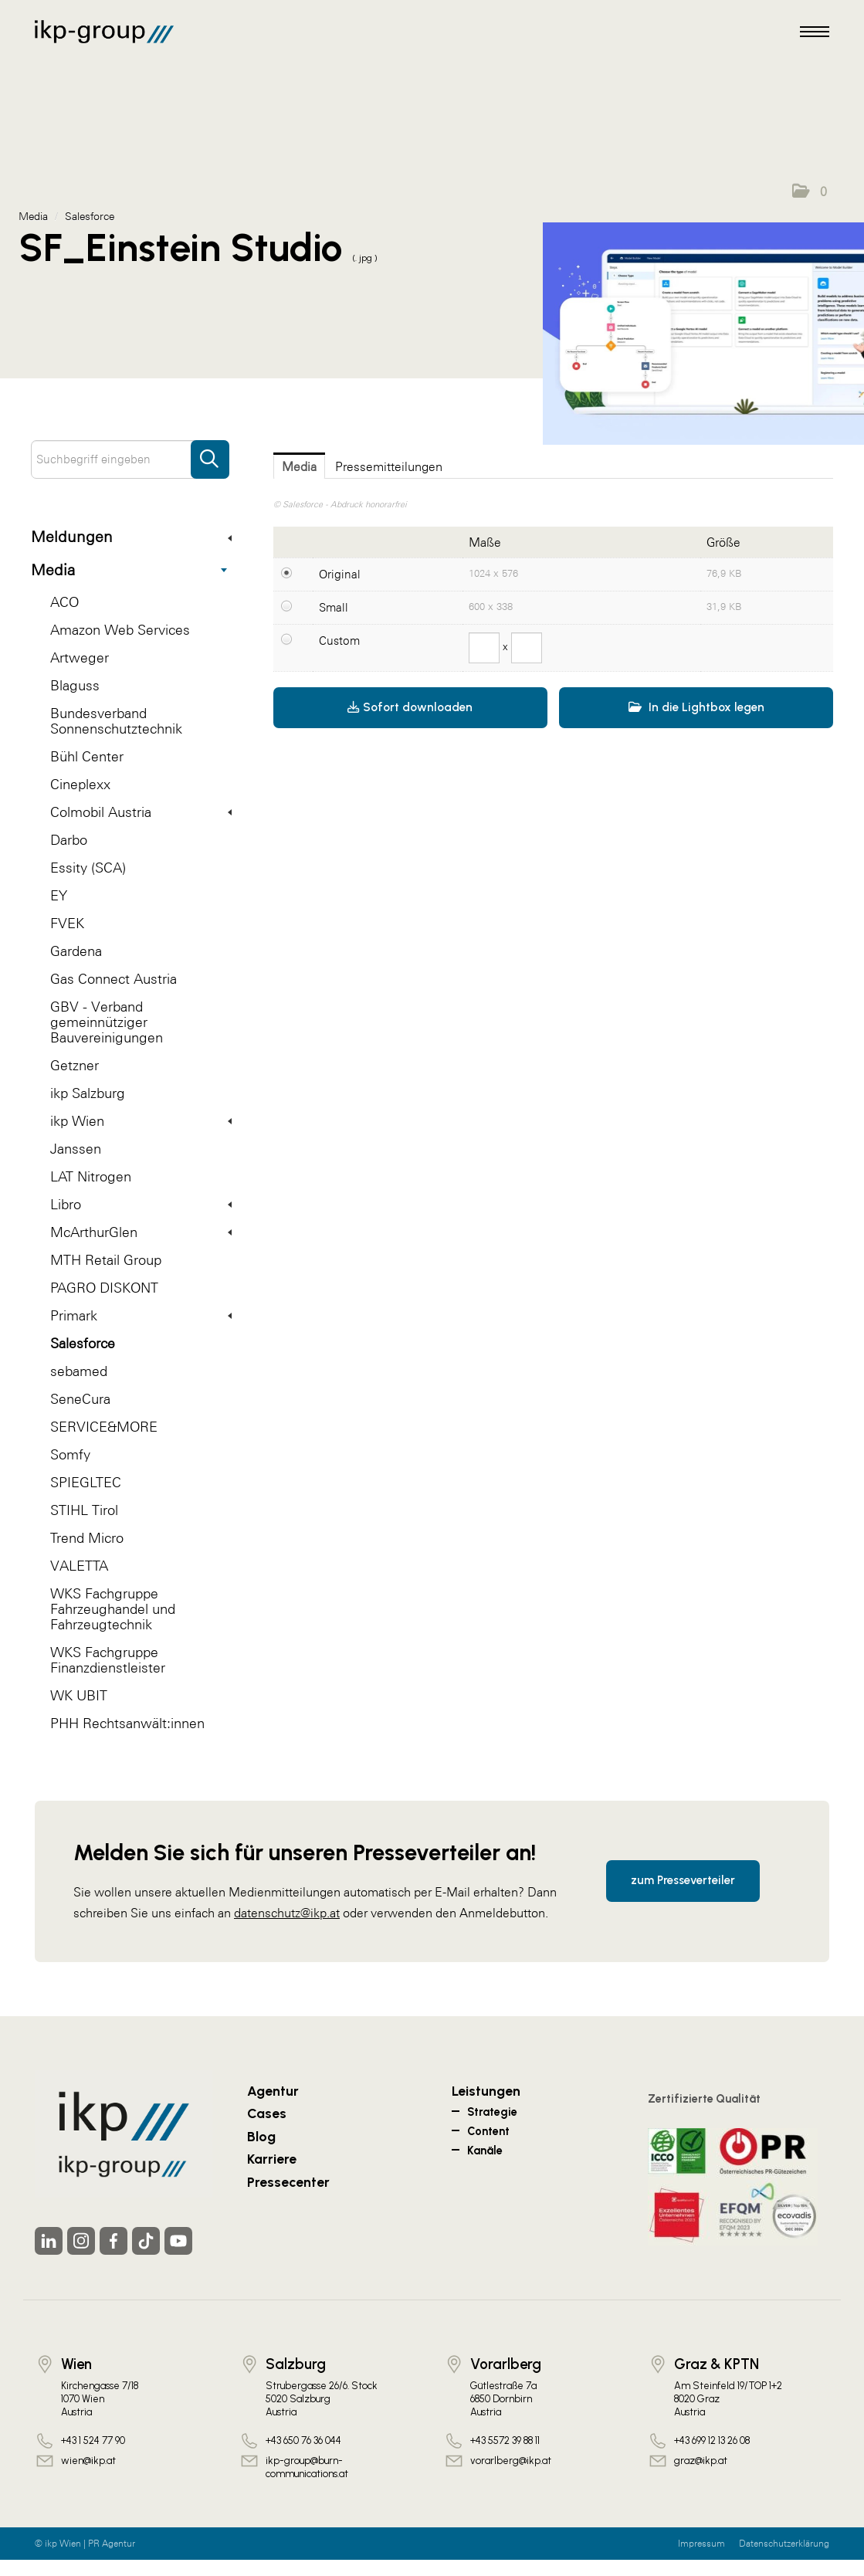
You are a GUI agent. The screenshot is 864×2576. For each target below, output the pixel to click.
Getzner (74, 1065)
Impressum (701, 2543)
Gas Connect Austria (113, 979)
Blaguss (75, 685)
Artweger (79, 657)
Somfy (70, 1454)
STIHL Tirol (84, 1510)
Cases (266, 2113)
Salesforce (82, 1343)
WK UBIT (78, 1695)
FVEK (67, 923)
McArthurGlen (141, 1232)
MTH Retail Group (105, 1260)
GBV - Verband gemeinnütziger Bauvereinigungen (106, 1022)
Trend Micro (87, 1538)
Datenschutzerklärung (784, 2543)
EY (58, 895)
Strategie (492, 2112)
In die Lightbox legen (696, 707)
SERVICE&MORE (104, 1426)
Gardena (76, 951)
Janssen (75, 1149)
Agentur (273, 2091)
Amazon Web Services (120, 630)
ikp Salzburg (87, 1093)
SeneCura (80, 1399)
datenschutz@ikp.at (287, 1913)
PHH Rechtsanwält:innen (127, 1723)
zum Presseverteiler (683, 1880)
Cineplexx (80, 784)
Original (340, 574)
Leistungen (486, 2091)
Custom (339, 640)
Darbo (68, 840)
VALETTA (79, 1565)
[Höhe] (526, 647)
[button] (809, 191)
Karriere (271, 2159)
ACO (64, 602)
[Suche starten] (210, 451)
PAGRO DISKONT (104, 1288)
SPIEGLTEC (85, 1482)
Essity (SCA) (88, 867)
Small (333, 607)
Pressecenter (288, 2182)
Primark (141, 1315)
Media (129, 569)
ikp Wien (141, 1121)
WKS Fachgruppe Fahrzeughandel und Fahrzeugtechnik (112, 1608)
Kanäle (485, 2150)
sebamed (78, 1371)
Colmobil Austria (141, 812)
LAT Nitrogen (90, 1176)
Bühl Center (87, 756)
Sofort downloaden (410, 707)
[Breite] (484, 647)
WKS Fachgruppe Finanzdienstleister (107, 1660)
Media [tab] (299, 466)
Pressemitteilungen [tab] (388, 466)
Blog (261, 2136)
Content (488, 2131)
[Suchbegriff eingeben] (130, 459)
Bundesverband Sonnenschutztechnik (116, 721)
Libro (141, 1204)
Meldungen (131, 536)
